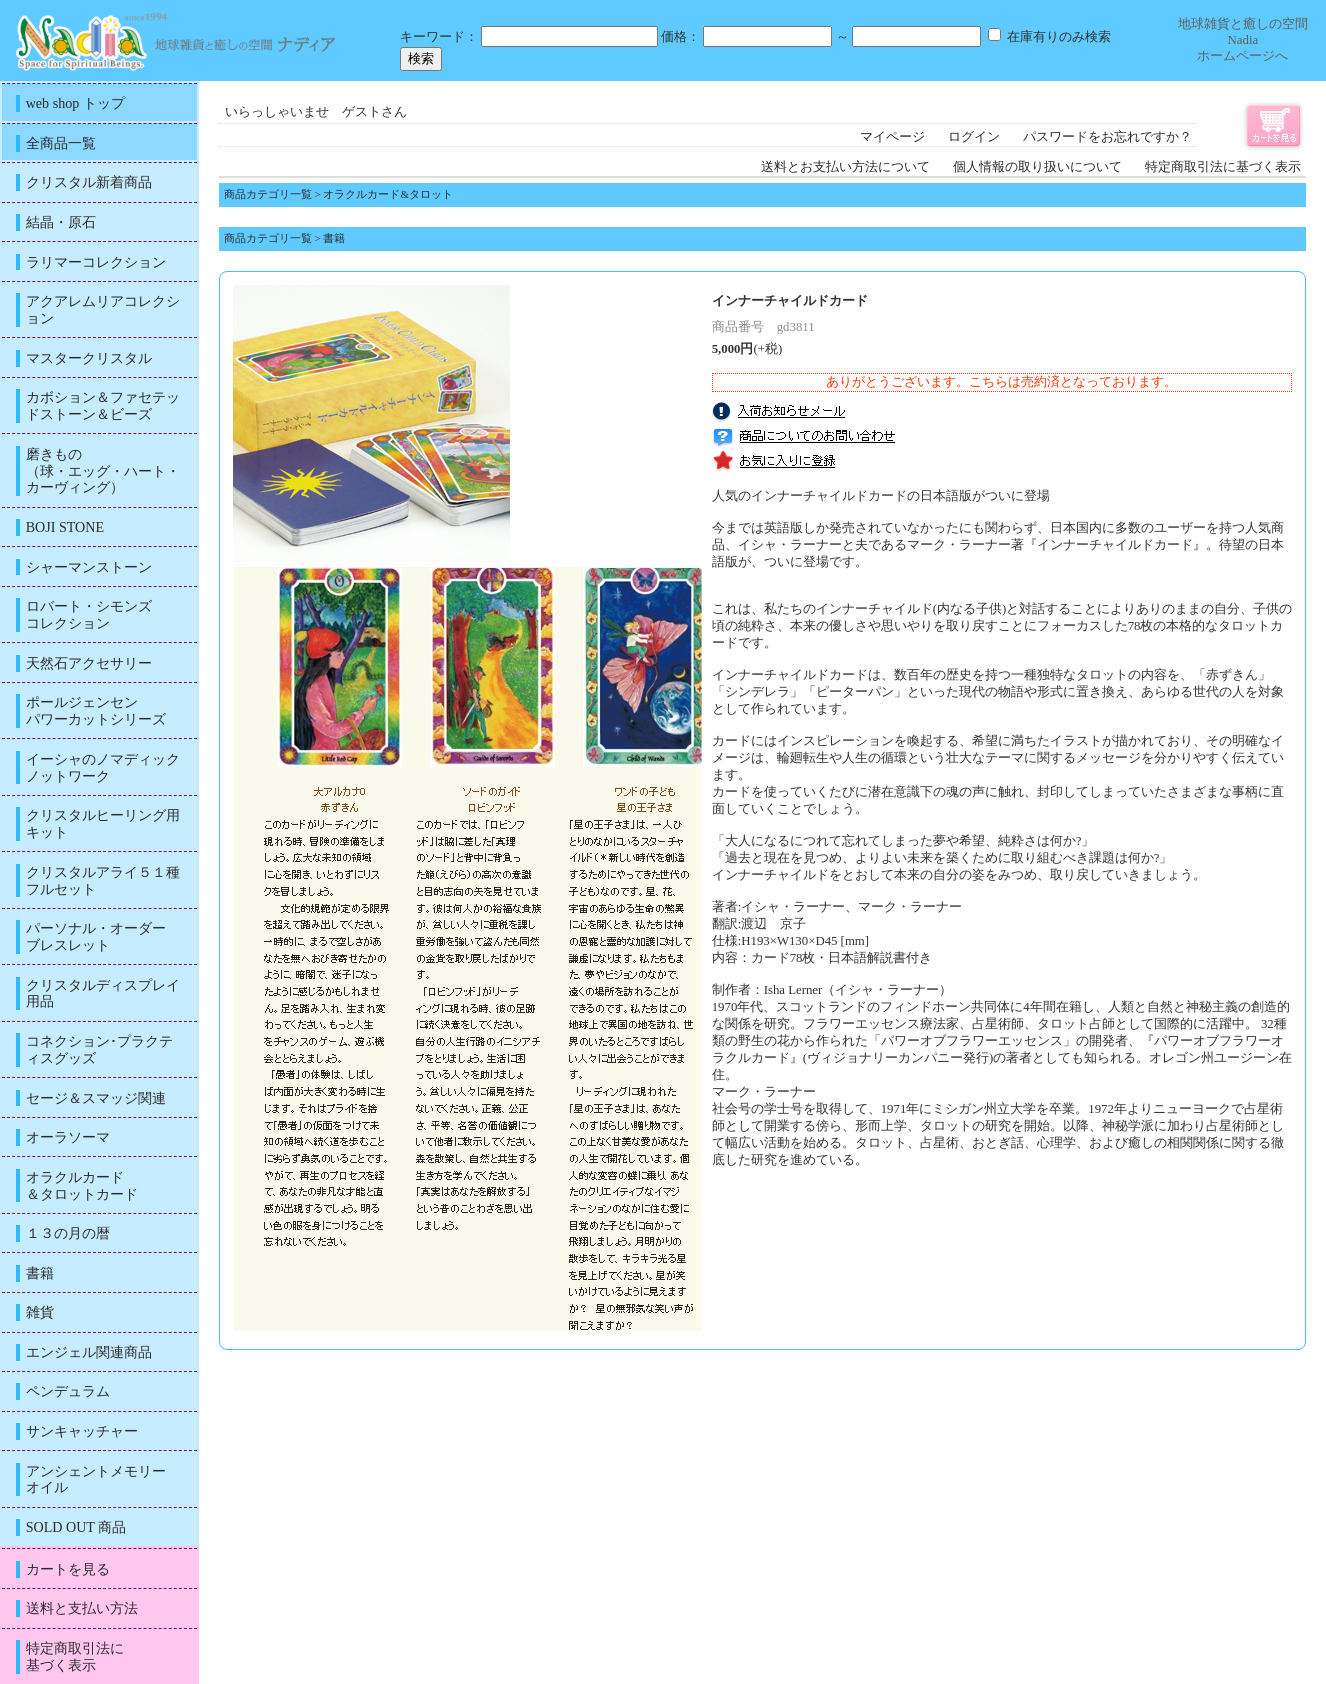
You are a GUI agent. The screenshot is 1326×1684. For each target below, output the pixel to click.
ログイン (974, 137)
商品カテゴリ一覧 (268, 194)
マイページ (892, 137)
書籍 (334, 238)
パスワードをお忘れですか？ (1107, 137)
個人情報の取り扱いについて (1037, 167)
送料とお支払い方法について (845, 167)
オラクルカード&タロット (387, 194)
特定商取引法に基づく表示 (1223, 167)
